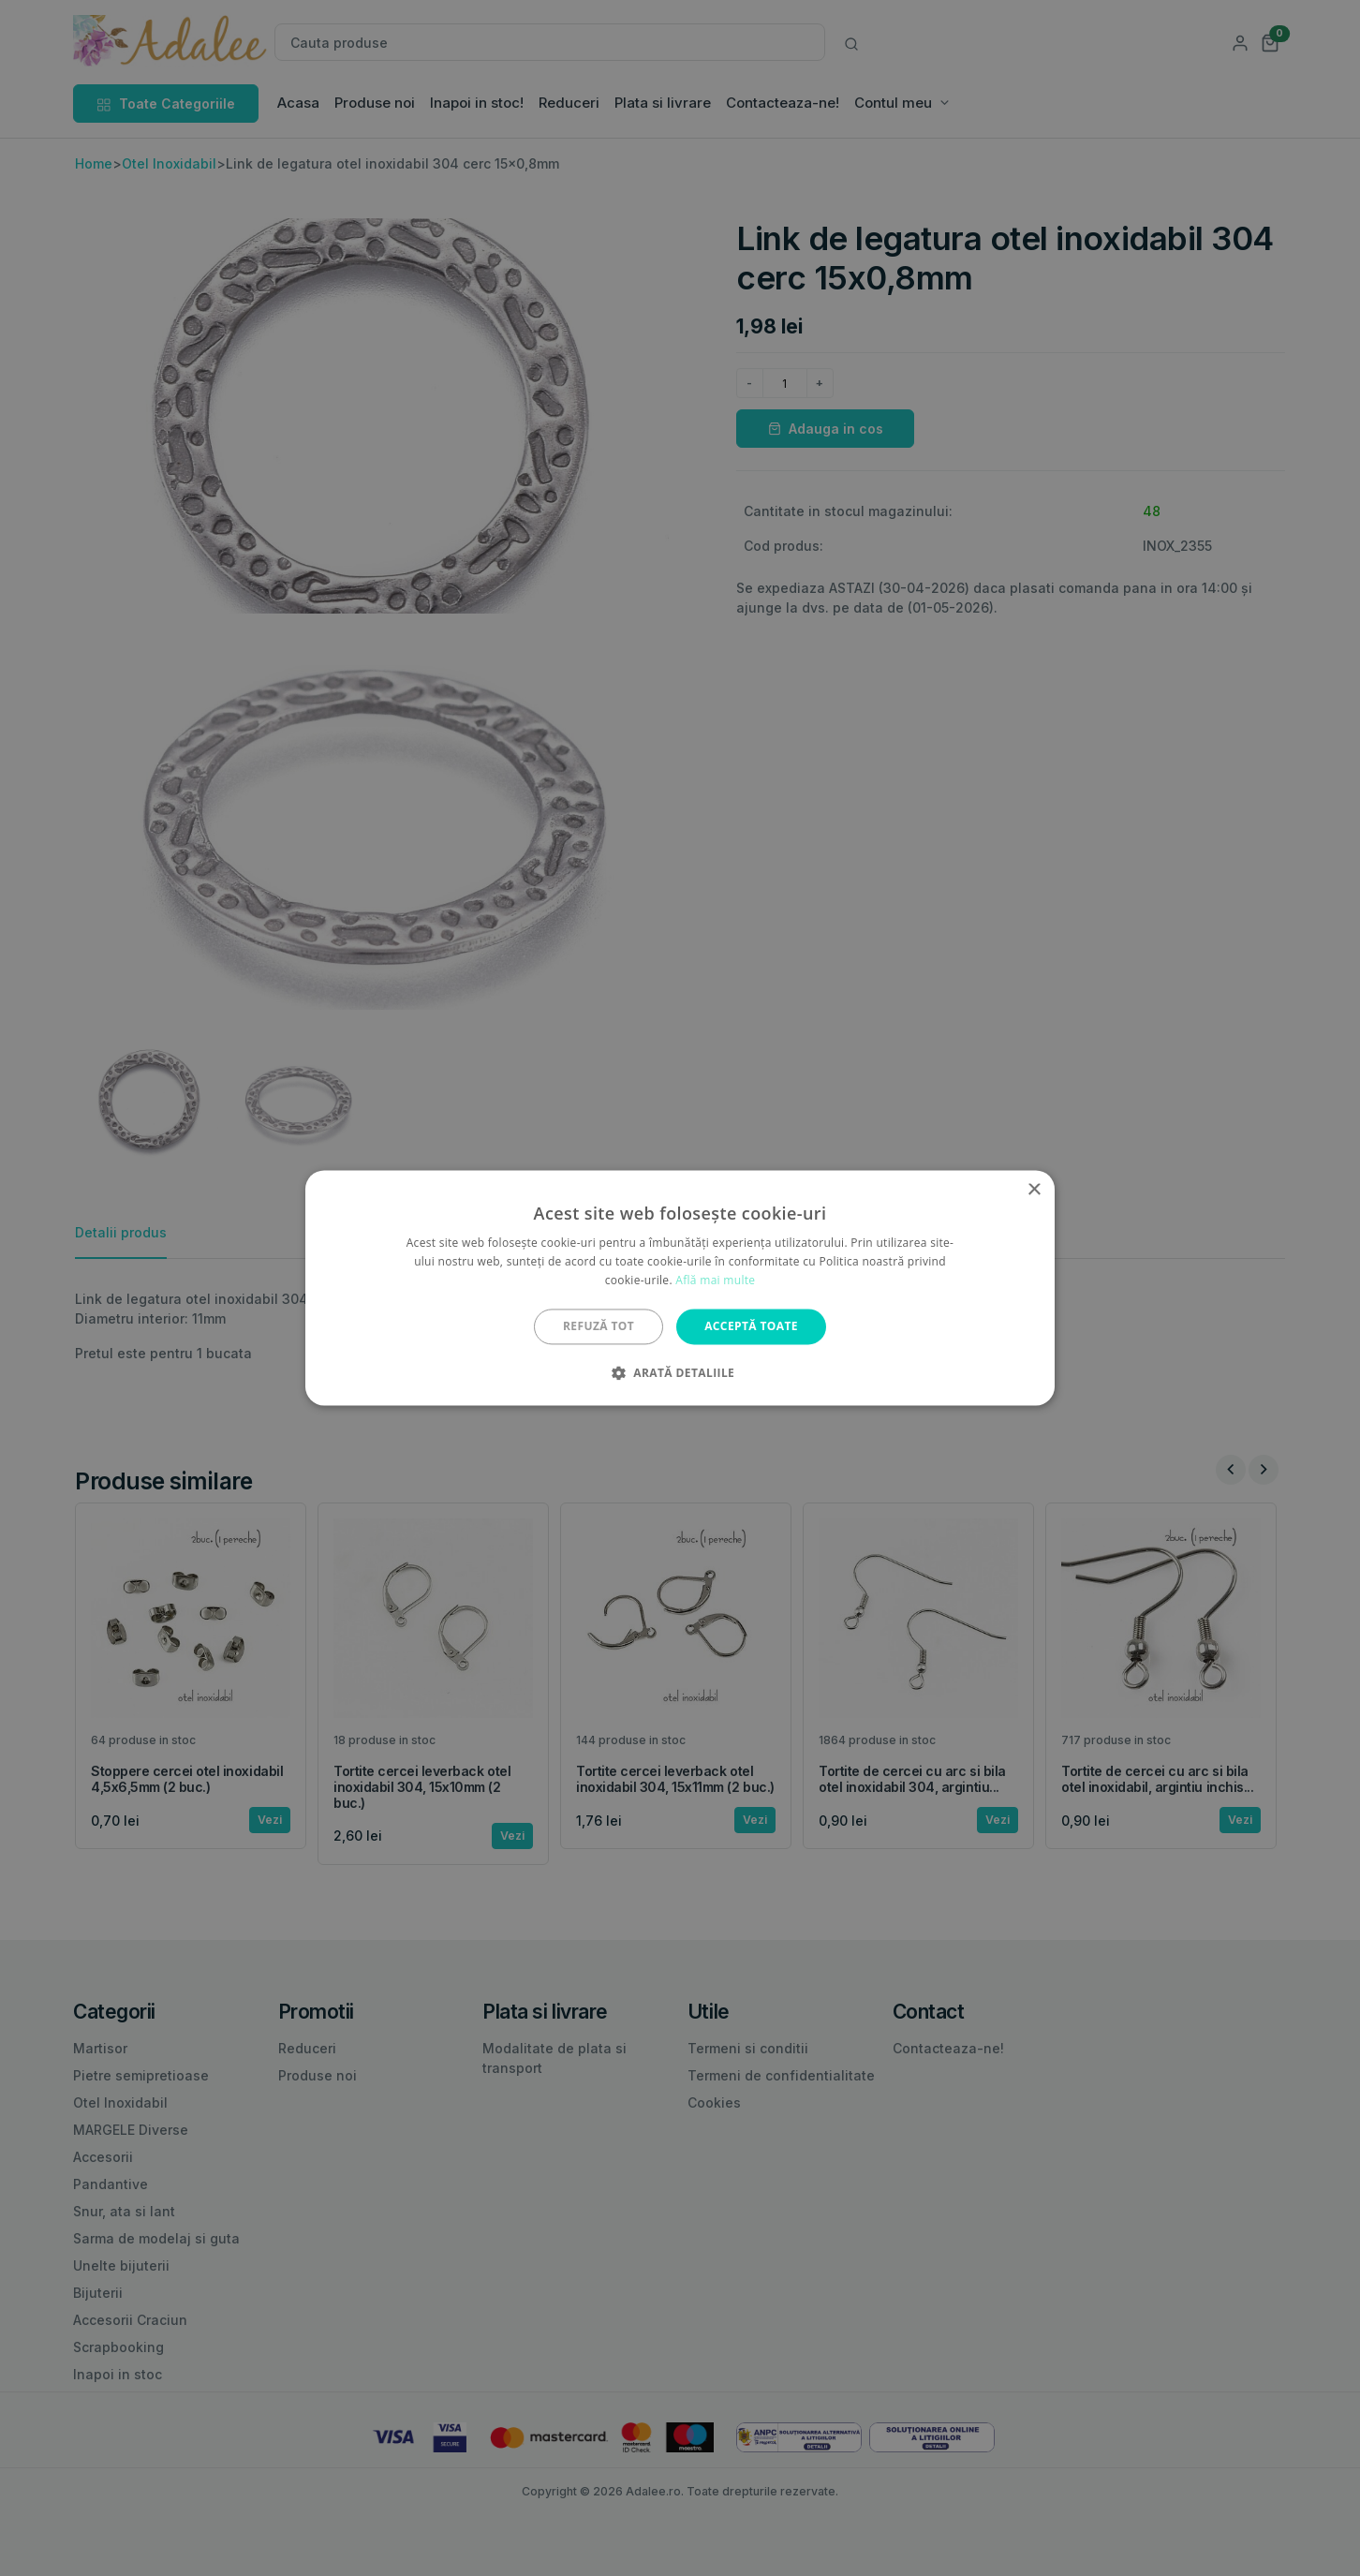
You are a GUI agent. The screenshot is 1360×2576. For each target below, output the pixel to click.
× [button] (1034, 1190)
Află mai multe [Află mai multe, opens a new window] (715, 1280)
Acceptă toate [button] (751, 1326)
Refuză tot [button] (598, 1326)
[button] (680, 1373)
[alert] (680, 1288)
